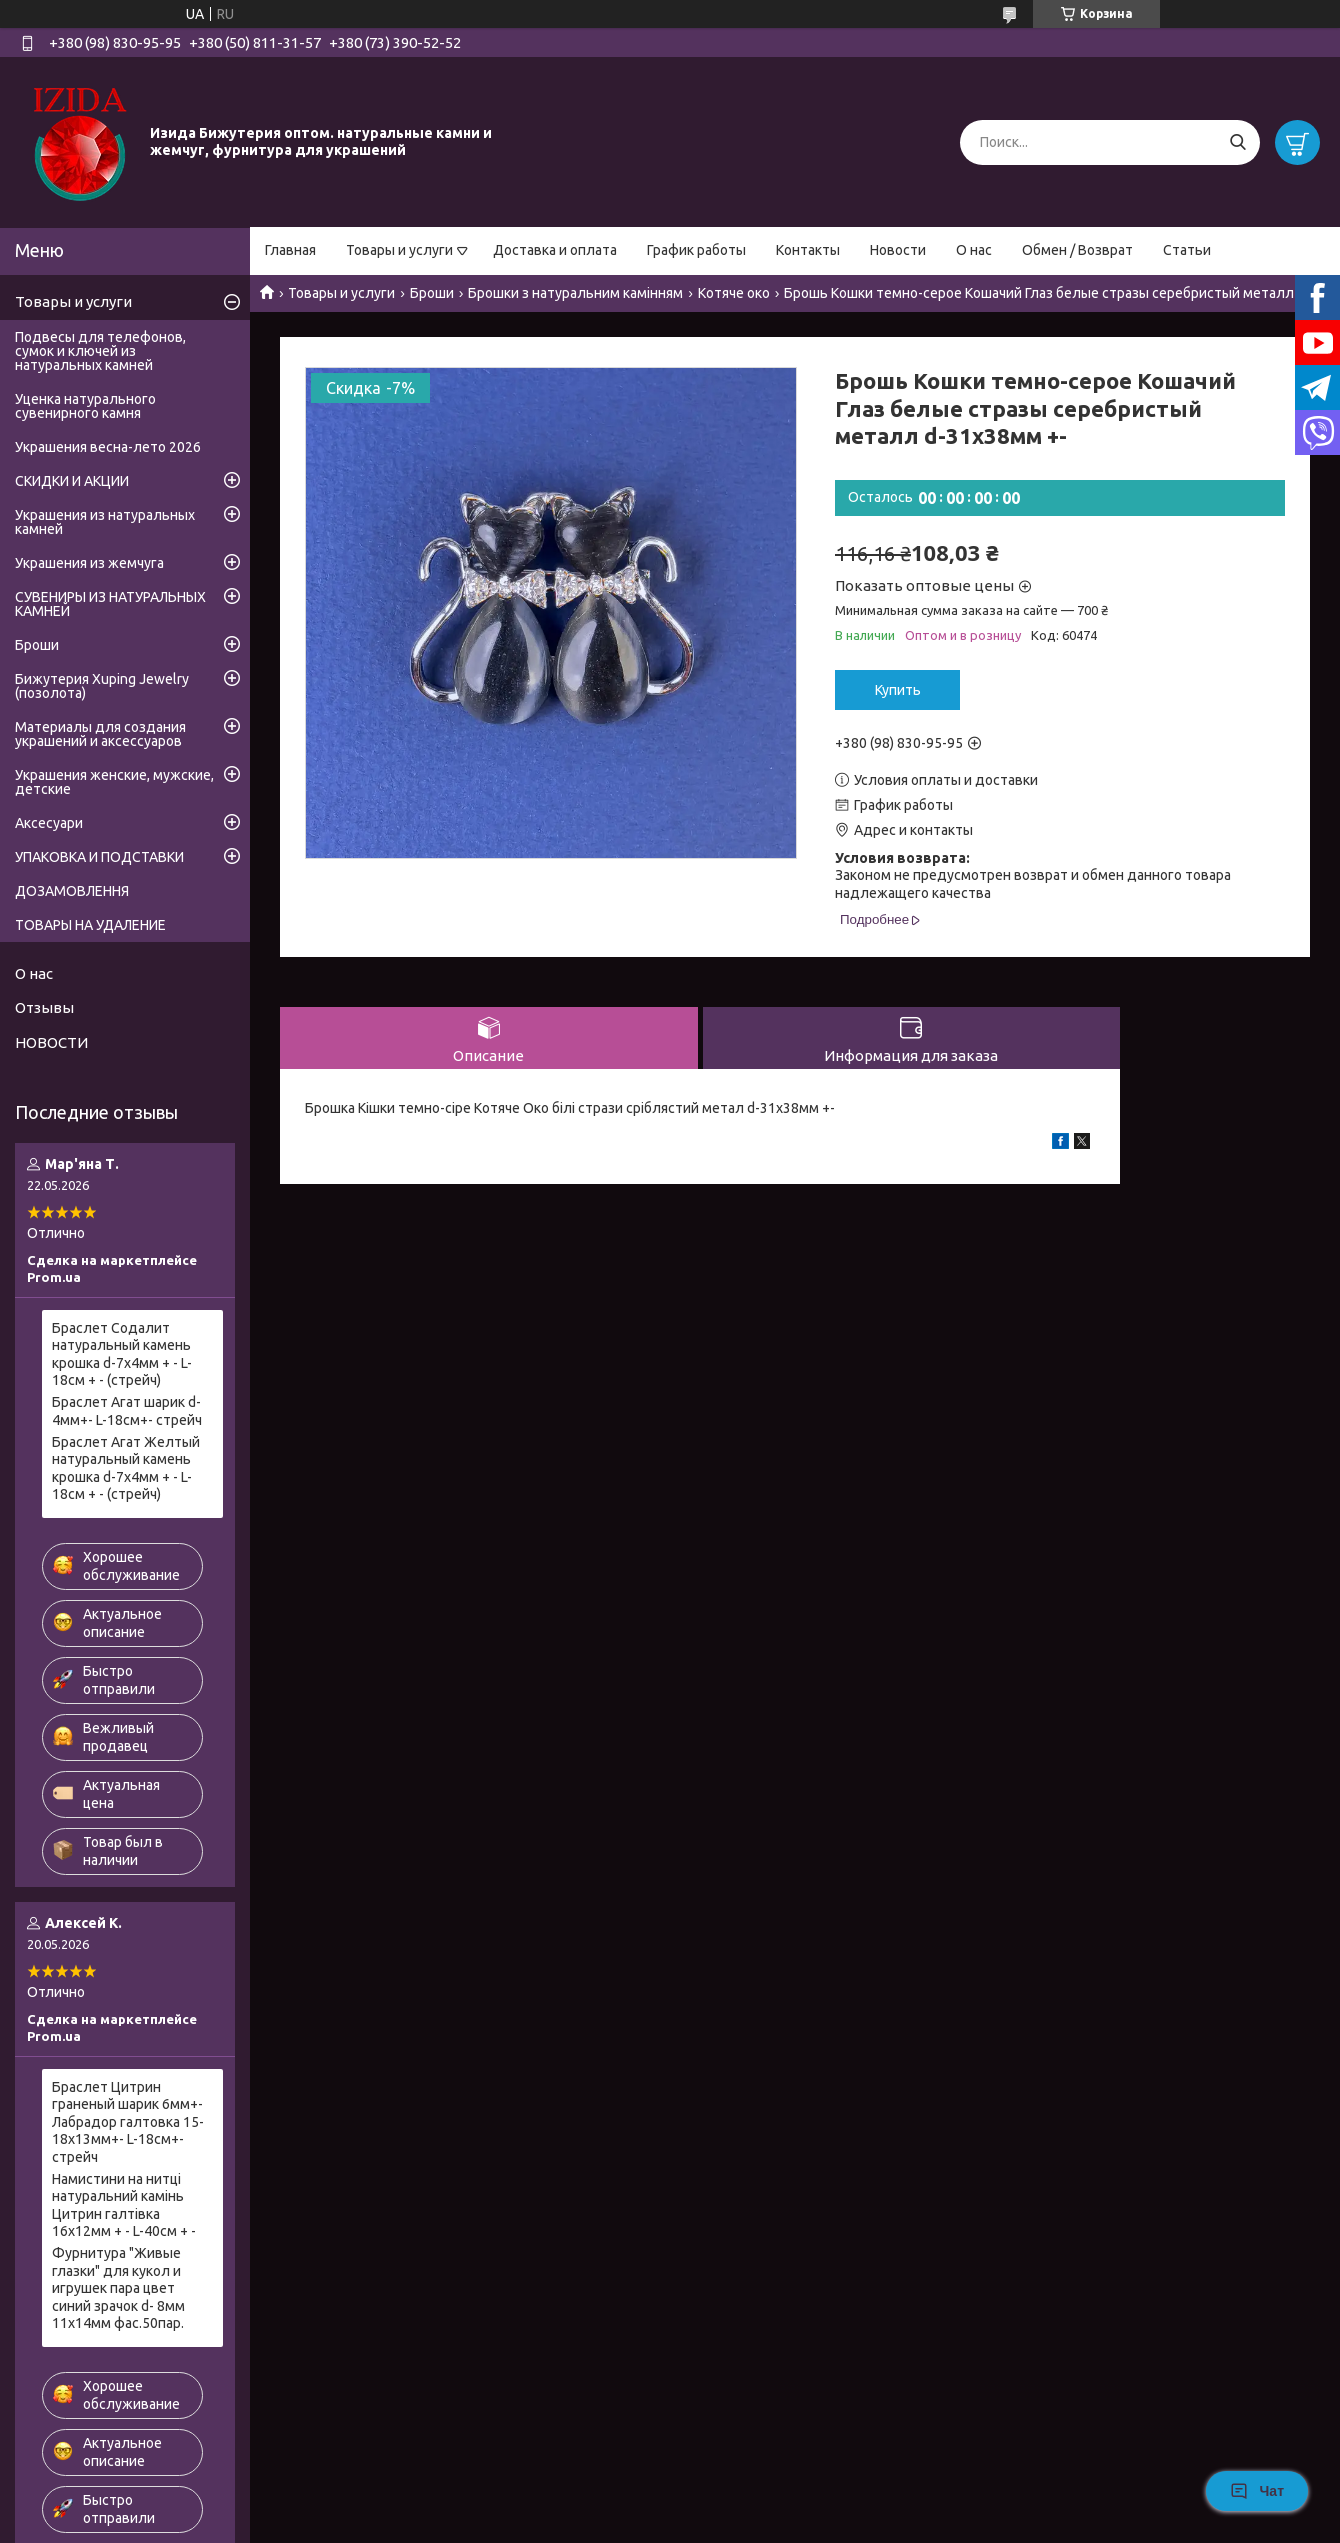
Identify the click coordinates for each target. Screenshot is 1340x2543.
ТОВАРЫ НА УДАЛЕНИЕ (90, 925)
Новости (898, 250)
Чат (1257, 2491)
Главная (290, 250)
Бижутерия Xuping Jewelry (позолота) (102, 686)
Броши (432, 293)
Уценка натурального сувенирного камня (85, 406)
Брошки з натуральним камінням (575, 293)
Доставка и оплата (555, 250)
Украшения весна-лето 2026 (108, 447)
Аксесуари (49, 823)
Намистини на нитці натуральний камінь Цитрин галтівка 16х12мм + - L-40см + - (124, 2205)
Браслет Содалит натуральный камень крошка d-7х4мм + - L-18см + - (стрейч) (122, 1354)
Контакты (808, 250)
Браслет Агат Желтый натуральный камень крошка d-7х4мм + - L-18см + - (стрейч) (126, 1468)
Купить (898, 690)
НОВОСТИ (51, 1042)
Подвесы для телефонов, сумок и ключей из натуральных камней (100, 351)
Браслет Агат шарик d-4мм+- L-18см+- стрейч (127, 1411)
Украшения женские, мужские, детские (114, 782)
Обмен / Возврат (1077, 250)
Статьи (1187, 250)
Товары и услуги (399, 250)
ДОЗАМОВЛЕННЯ (72, 891)
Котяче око (734, 293)
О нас (974, 250)
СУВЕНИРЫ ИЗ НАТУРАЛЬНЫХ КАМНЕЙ (110, 604)
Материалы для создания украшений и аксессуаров (100, 734)
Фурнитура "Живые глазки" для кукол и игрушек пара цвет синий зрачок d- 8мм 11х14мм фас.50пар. (118, 2288)
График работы (696, 250)
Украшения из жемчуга (89, 563)
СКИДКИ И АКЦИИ (72, 481)
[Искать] (1237, 142)
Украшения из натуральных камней (105, 522)
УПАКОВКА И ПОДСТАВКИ (99, 857)
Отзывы (44, 1007)
